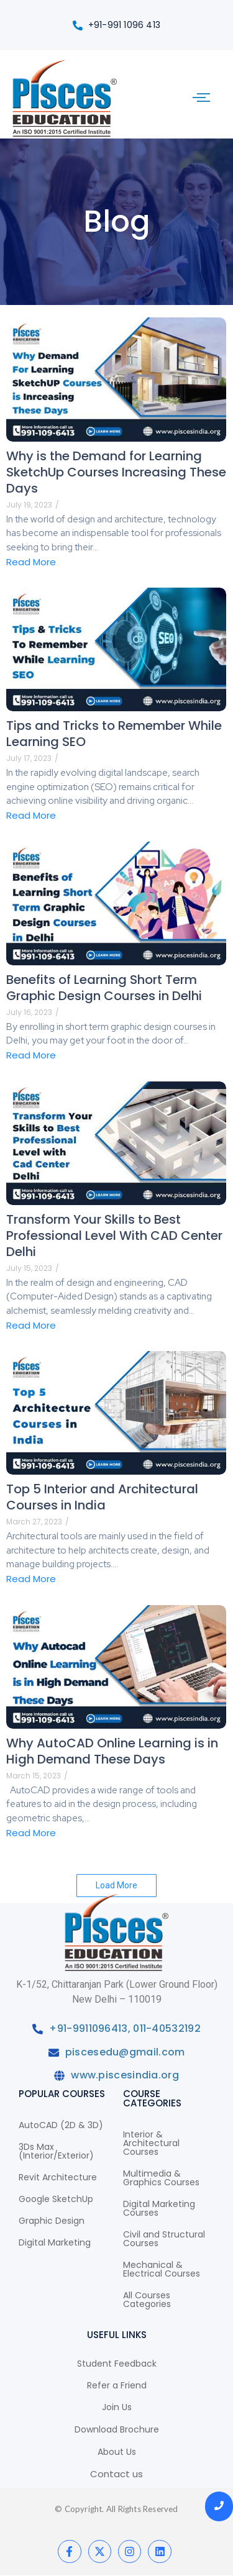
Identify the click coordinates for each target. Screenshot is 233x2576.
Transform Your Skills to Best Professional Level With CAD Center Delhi (114, 1235)
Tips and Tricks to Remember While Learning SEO (114, 733)
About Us (117, 2452)
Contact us (116, 2473)
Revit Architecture (58, 2177)
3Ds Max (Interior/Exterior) (56, 2151)
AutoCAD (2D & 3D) (61, 2125)
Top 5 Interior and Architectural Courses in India (102, 1497)
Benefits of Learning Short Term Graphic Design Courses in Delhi (104, 988)
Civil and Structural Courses (164, 2238)
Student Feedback (117, 2363)
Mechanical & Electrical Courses (161, 2269)
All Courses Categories (147, 2299)
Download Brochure (117, 2429)
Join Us (117, 2407)
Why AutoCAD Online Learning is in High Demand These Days (112, 1751)
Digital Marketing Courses (159, 2208)
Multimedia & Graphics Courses (161, 2177)
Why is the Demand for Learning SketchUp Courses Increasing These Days (116, 472)
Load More (116, 1885)
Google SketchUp (56, 2199)
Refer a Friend (117, 2385)
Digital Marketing (55, 2242)
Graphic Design (52, 2220)
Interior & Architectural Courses (151, 2143)
